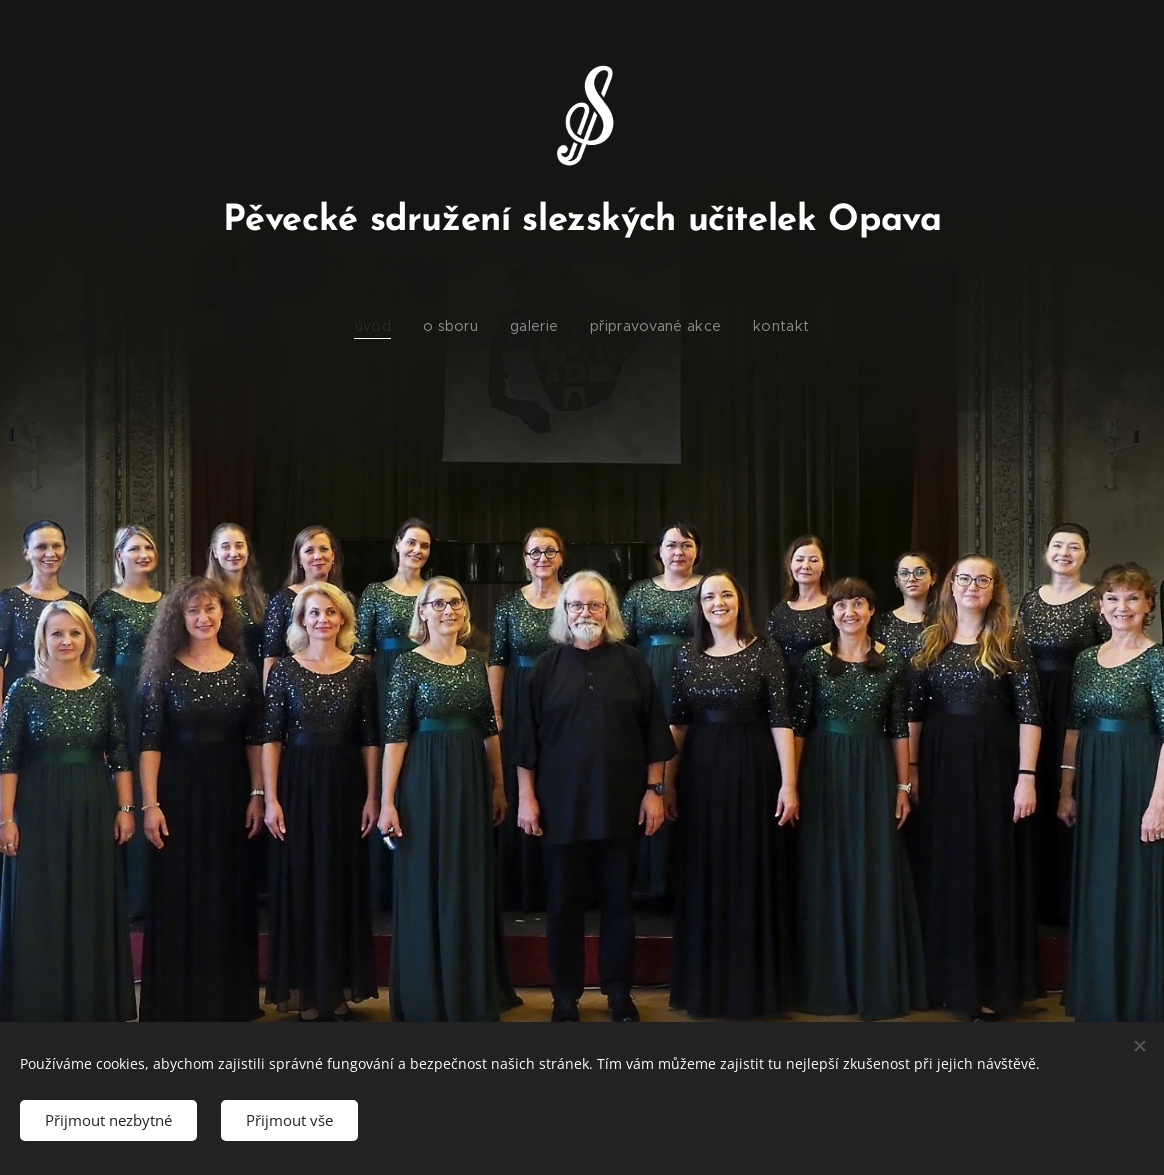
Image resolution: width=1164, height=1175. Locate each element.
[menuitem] (388, 326)
